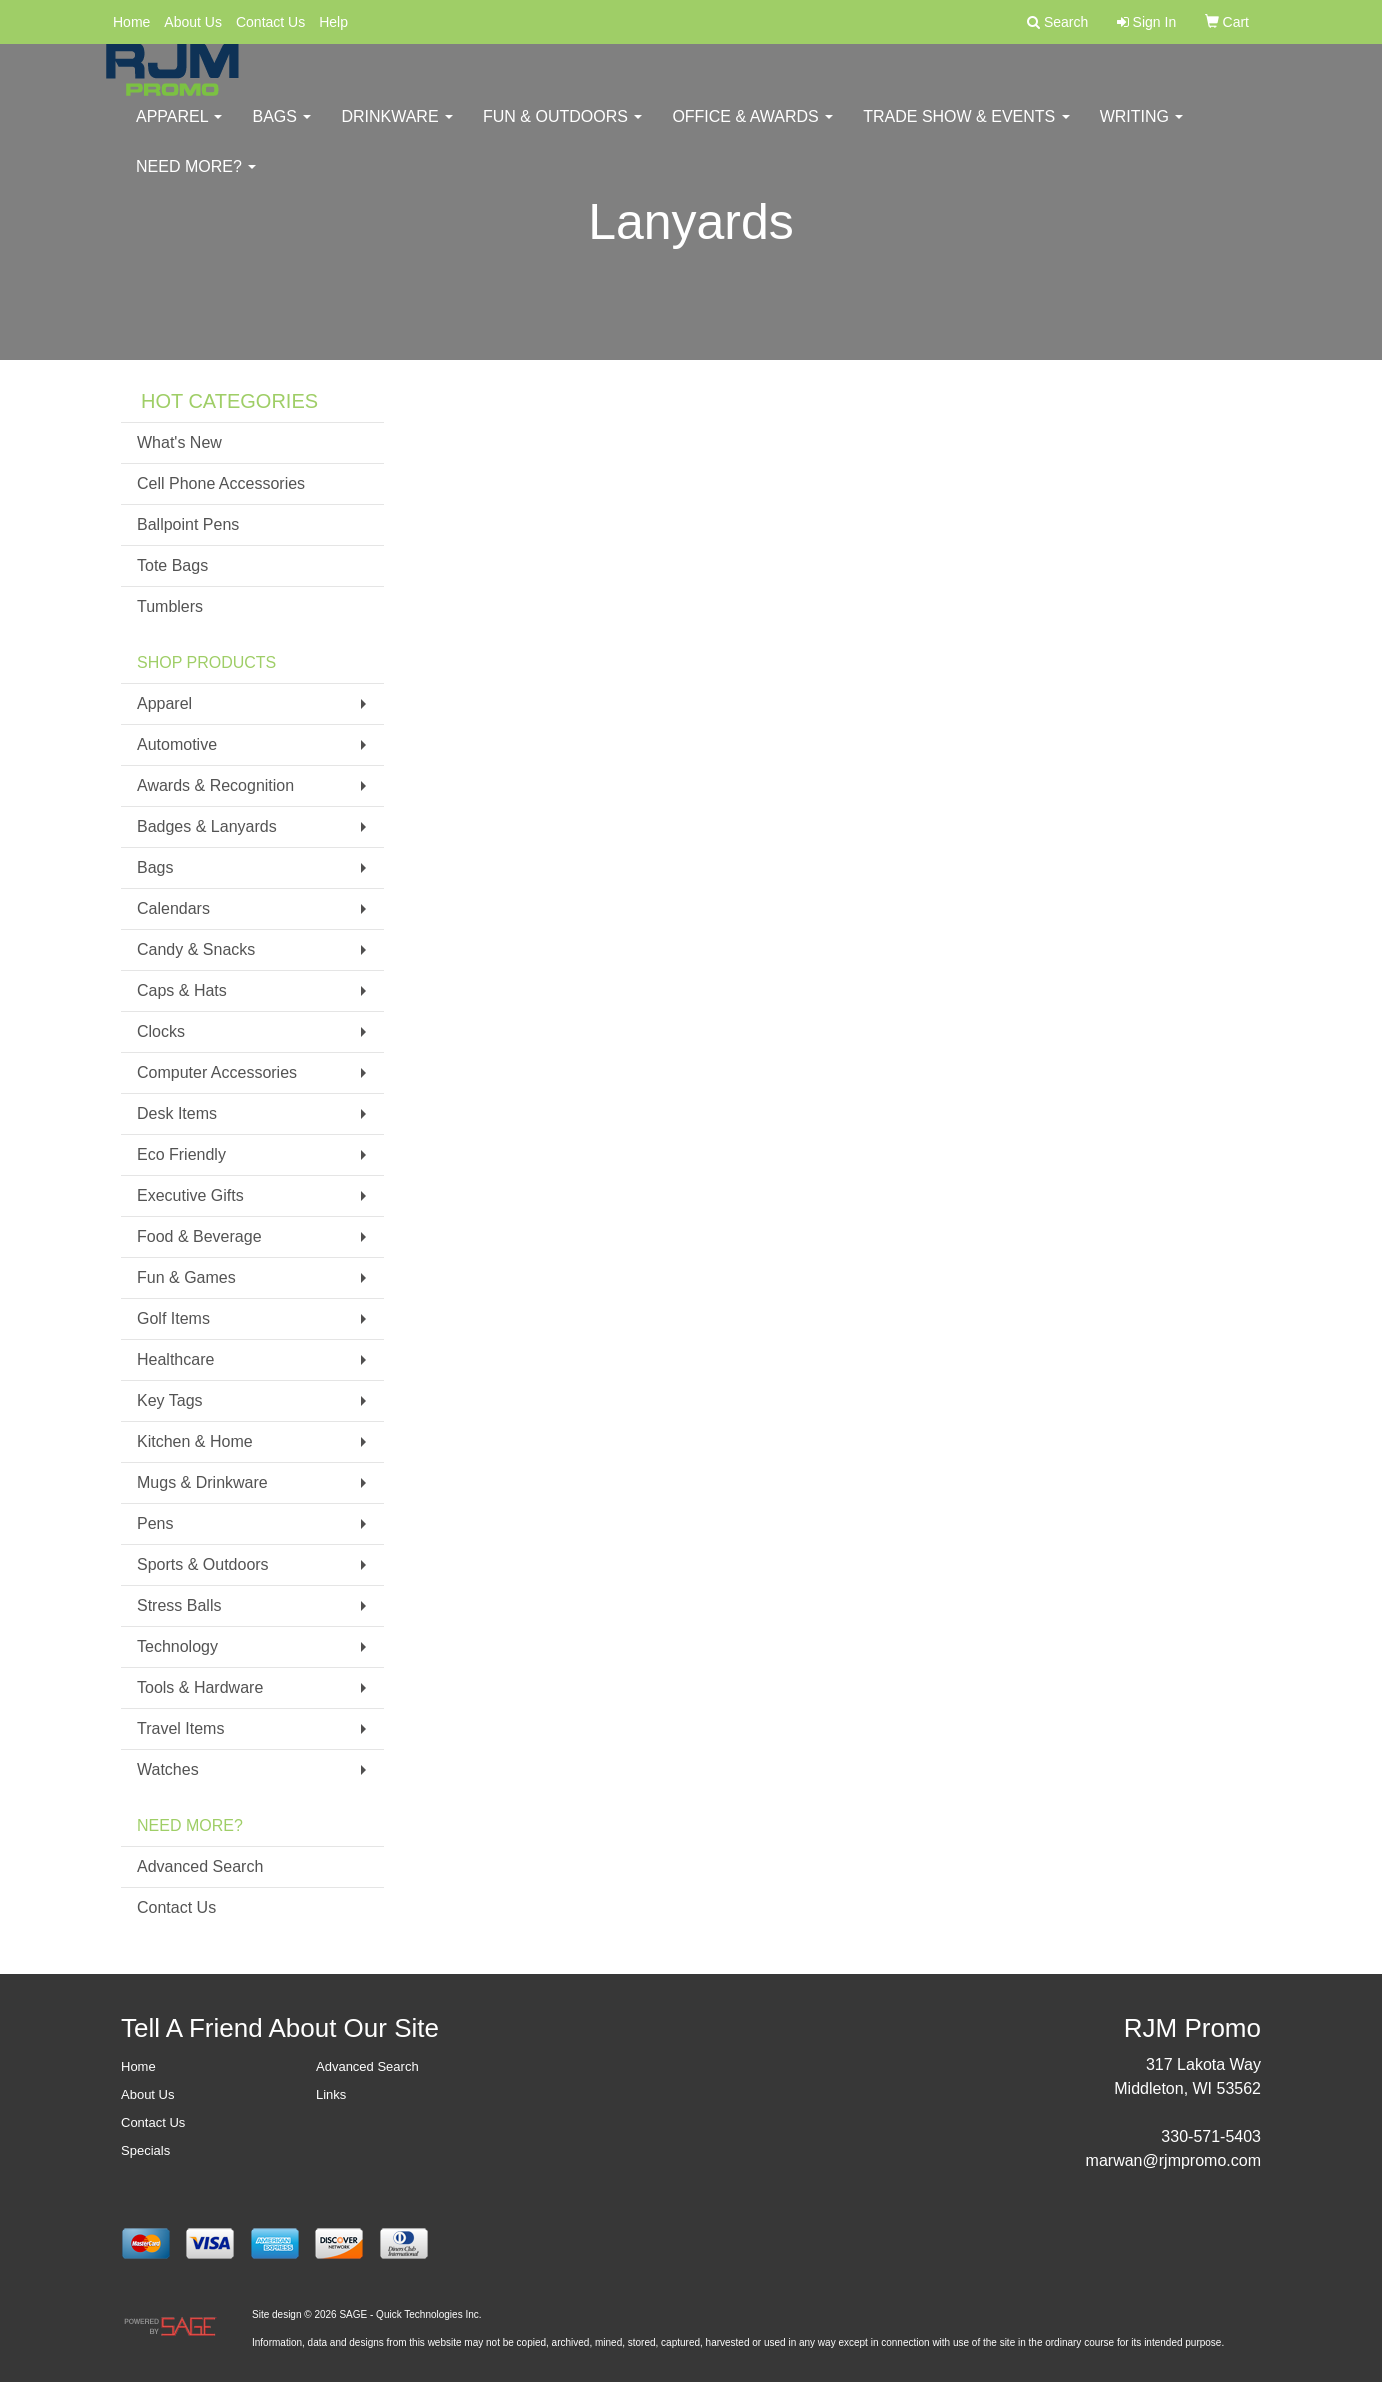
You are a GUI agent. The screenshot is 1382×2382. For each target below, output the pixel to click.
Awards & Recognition (215, 785)
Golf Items (173, 1318)
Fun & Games (186, 1277)
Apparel (179, 129)
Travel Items (180, 1728)
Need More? (196, 179)
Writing (1142, 129)
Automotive (177, 744)
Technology (177, 1646)
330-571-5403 (1211, 2136)
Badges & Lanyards (207, 826)
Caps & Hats (182, 990)
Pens (155, 1523)
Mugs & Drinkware (202, 1482)
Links (331, 2094)
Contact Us (270, 22)
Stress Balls (179, 1605)
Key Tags (170, 1400)
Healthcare (175, 1359)
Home (131, 22)
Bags (281, 129)
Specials (145, 2150)
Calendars (173, 908)
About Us (193, 22)
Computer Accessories (217, 1072)
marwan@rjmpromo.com (1173, 2160)
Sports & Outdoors (203, 1564)
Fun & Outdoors (562, 129)
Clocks (161, 1031)
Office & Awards (752, 129)
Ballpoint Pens (188, 524)
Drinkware (397, 129)
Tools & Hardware (200, 1687)
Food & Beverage (199, 1236)
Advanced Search (200, 1866)
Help (333, 22)
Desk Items (177, 1113)
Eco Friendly (181, 1154)
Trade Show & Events (966, 129)
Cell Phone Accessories (221, 483)
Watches (168, 1769)
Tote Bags (172, 565)
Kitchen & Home (195, 1441)
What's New (179, 442)
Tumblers (170, 606)
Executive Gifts (190, 1195)
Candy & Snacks (196, 949)
